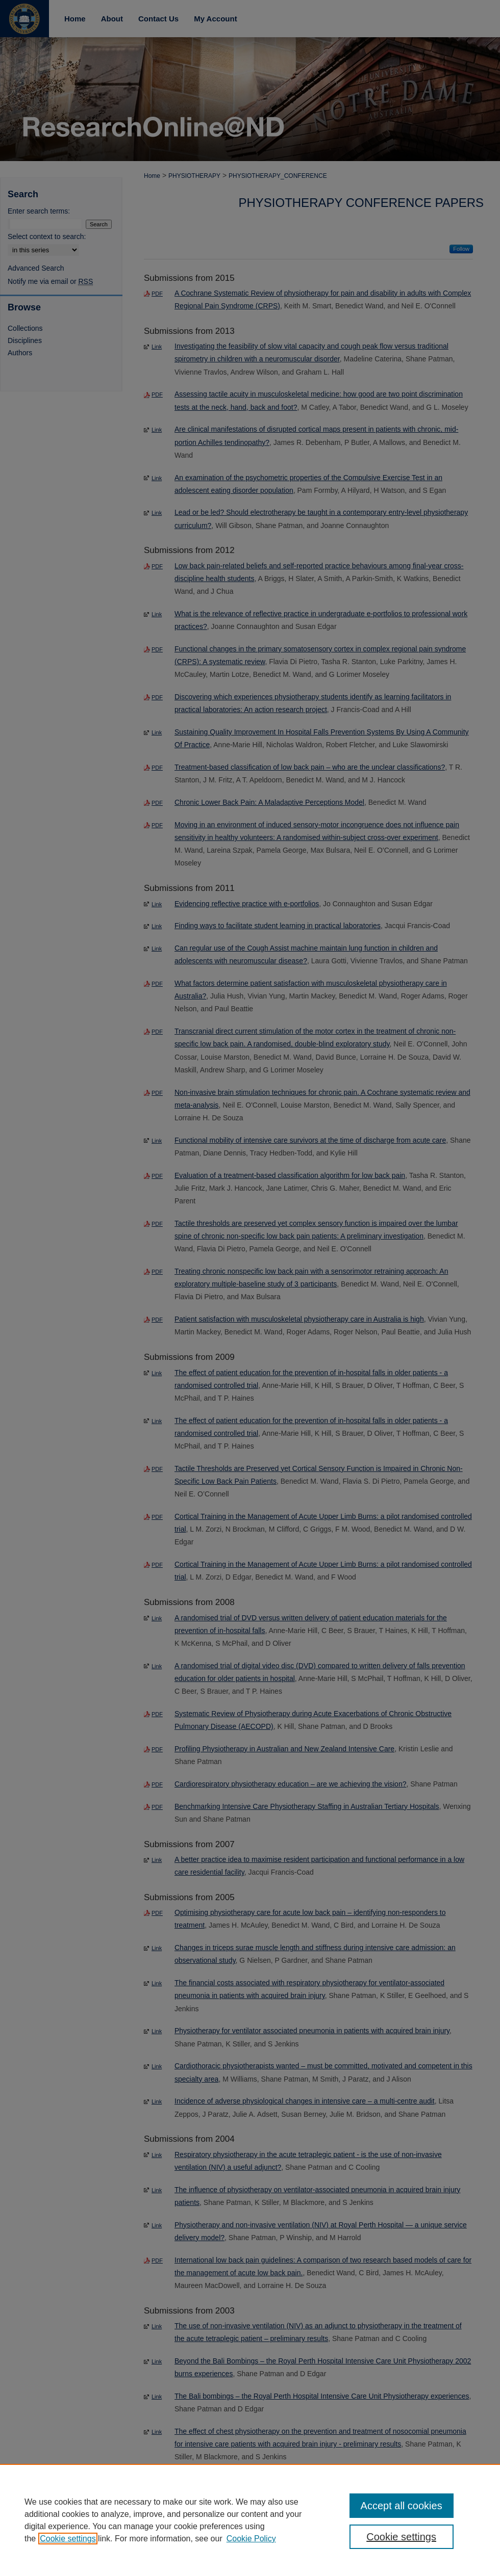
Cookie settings (67, 2538)
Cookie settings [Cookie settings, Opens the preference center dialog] (401, 2536)
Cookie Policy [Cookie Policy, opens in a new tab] (251, 2538)
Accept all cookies (401, 2505)
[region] (250, 2520)
